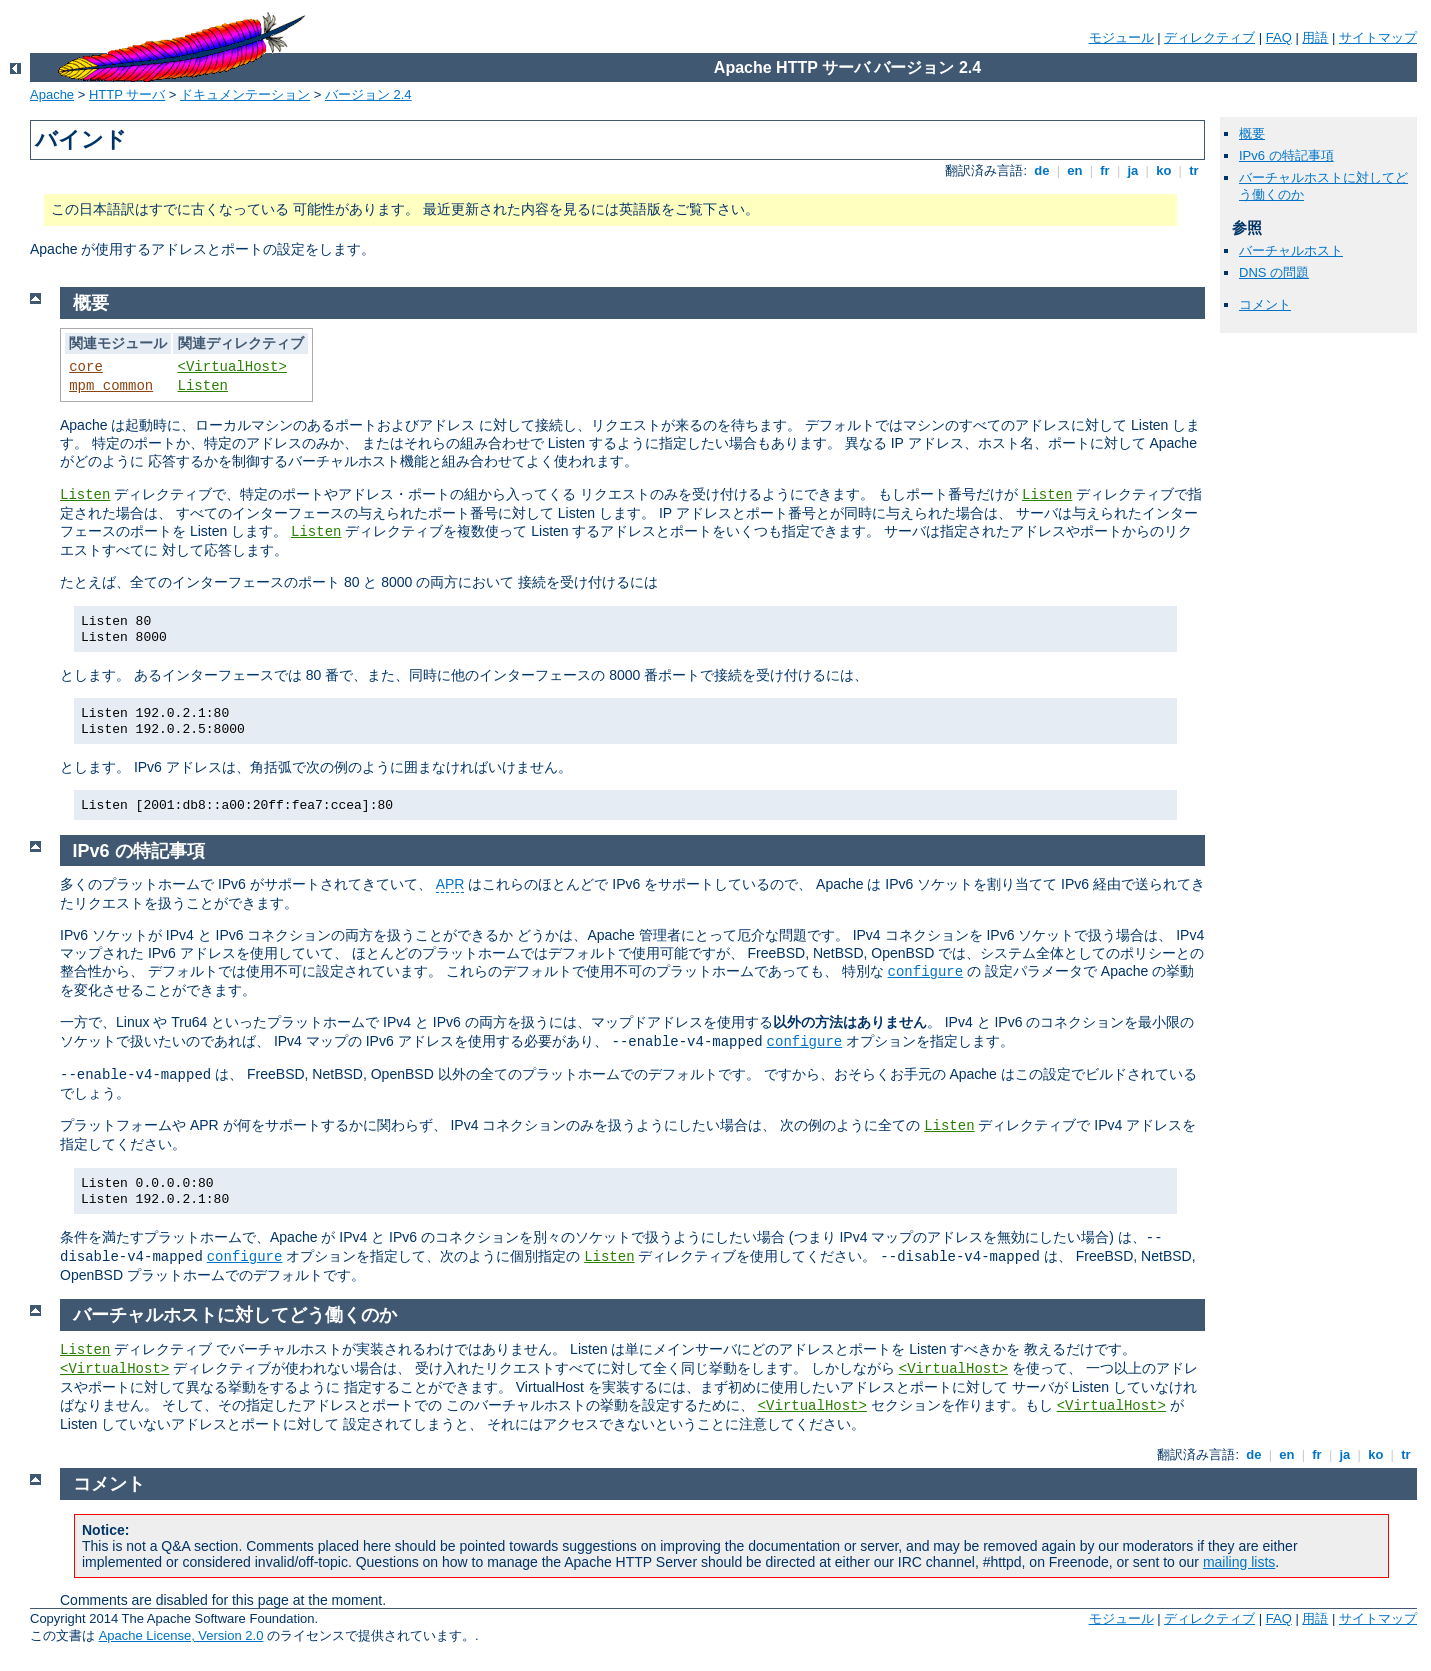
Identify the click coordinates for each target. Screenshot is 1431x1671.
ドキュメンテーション (245, 94)
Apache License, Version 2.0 (181, 1635)
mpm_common (111, 386)
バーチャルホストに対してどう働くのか (235, 1315)
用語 (1315, 37)
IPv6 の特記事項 (1286, 155)
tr (1194, 170)
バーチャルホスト (1291, 250)
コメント (1265, 304)
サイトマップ (1378, 37)
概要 (1252, 133)
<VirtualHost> (232, 367)
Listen (203, 386)
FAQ (1279, 37)
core (86, 367)
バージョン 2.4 (368, 94)
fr (1105, 170)
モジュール (1121, 37)
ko (1164, 170)
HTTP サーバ (127, 94)
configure (926, 972)
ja (1133, 170)
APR (450, 884)
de (1042, 170)
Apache (52, 94)
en (1075, 170)
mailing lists (1239, 1562)
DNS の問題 (1274, 272)
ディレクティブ (1209, 37)
